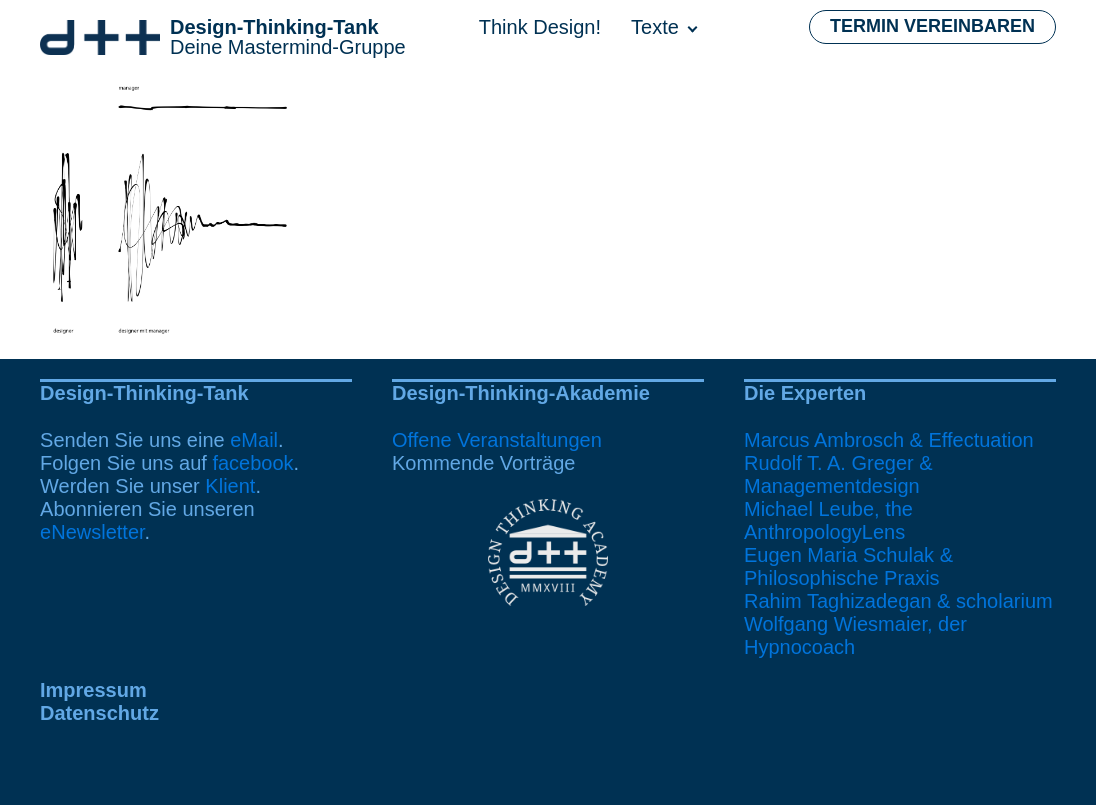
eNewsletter (92, 532)
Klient (230, 486)
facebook (252, 463)
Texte (655, 27)
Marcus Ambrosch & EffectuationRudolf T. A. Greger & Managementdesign (889, 463)
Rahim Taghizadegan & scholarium (898, 601)
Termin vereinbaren (932, 26)
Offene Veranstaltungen (497, 440)
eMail (254, 440)
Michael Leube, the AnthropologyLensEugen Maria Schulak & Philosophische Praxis (848, 543)
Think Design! (540, 27)
